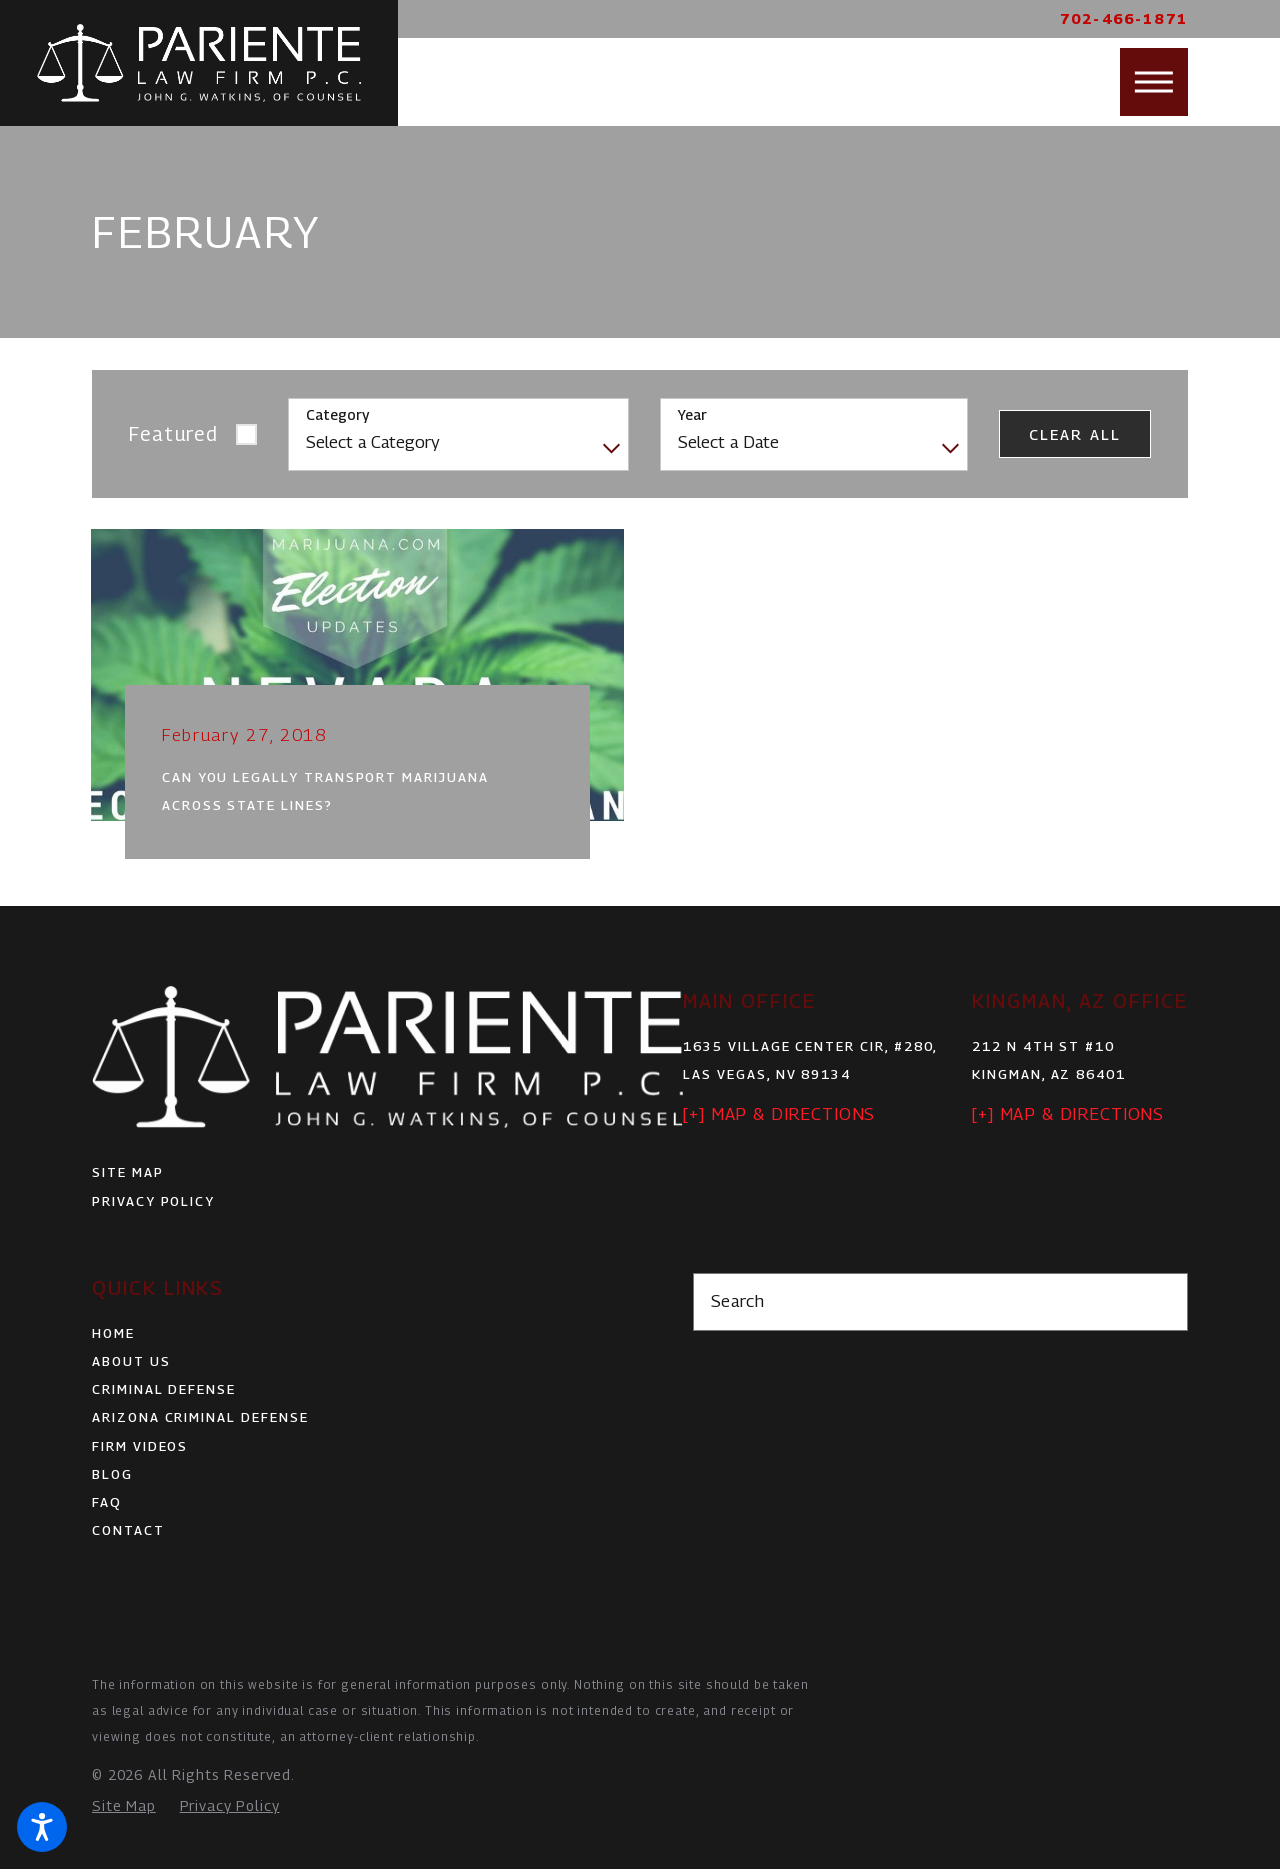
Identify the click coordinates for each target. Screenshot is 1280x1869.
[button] (42, 1827)
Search (738, 1301)
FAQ (107, 1502)
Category (337, 415)
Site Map (128, 1172)
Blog (112, 1474)
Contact (128, 1530)
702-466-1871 (1124, 18)
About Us (131, 1361)
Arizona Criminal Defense (200, 1417)
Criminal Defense (164, 1389)
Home (113, 1333)
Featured (174, 433)
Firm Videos (140, 1446)
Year (692, 415)
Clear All (1075, 434)
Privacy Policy (153, 1201)
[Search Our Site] (1161, 1302)
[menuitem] (339, 1333)
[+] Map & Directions (779, 1114)
